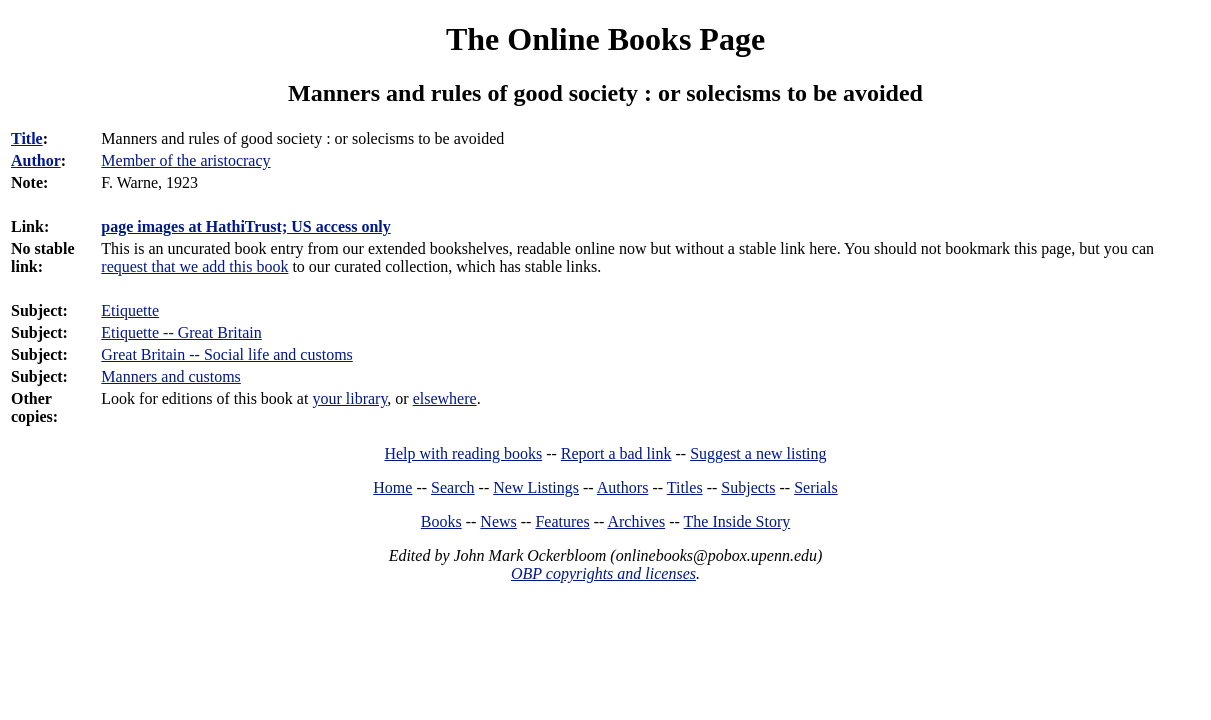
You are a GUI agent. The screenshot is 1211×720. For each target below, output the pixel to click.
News (498, 521)
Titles (685, 487)
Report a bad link (616, 453)
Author (36, 160)
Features (562, 521)
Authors (623, 487)
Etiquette (130, 310)
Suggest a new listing (758, 453)
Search (453, 487)
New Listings (536, 487)
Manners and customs (171, 376)
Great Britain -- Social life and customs (226, 354)
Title (27, 138)
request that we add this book (194, 266)
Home (392, 487)
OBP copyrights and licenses (603, 573)
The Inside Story (737, 521)
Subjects (748, 487)
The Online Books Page (605, 39)
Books (441, 521)
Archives (636, 521)
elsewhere (445, 398)
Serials (816, 487)
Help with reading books (463, 453)
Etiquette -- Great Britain (181, 332)
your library (349, 398)
